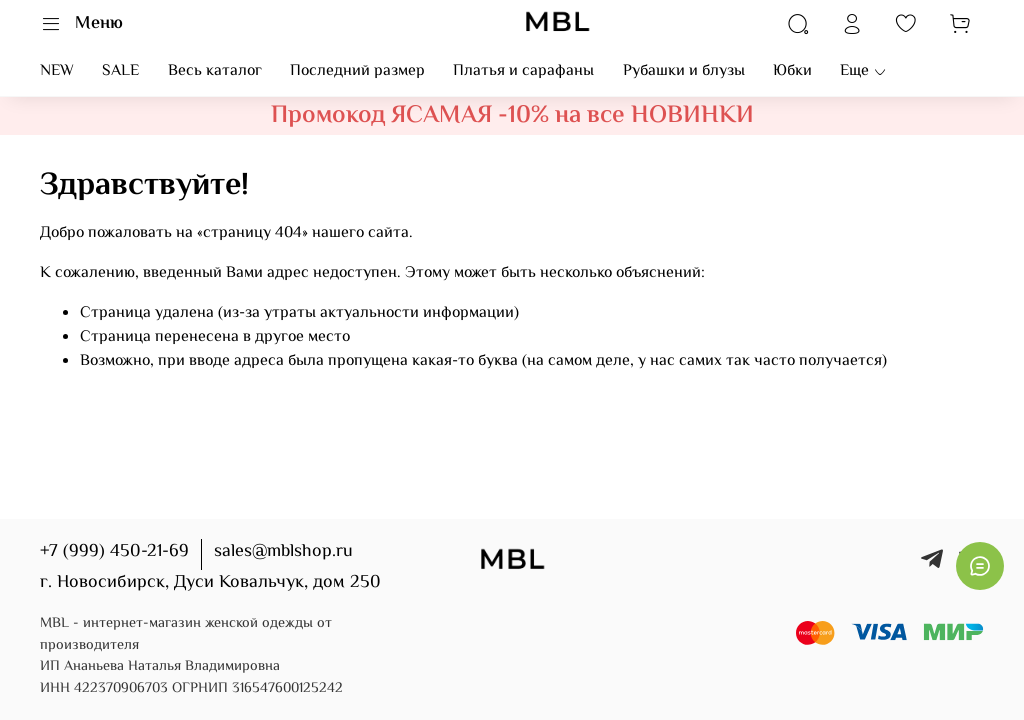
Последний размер (357, 71)
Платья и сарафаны (523, 71)
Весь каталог (215, 71)
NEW (57, 71)
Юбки (792, 71)
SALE (120, 71)
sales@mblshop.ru (283, 552)
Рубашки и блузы (684, 71)
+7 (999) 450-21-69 (114, 552)
